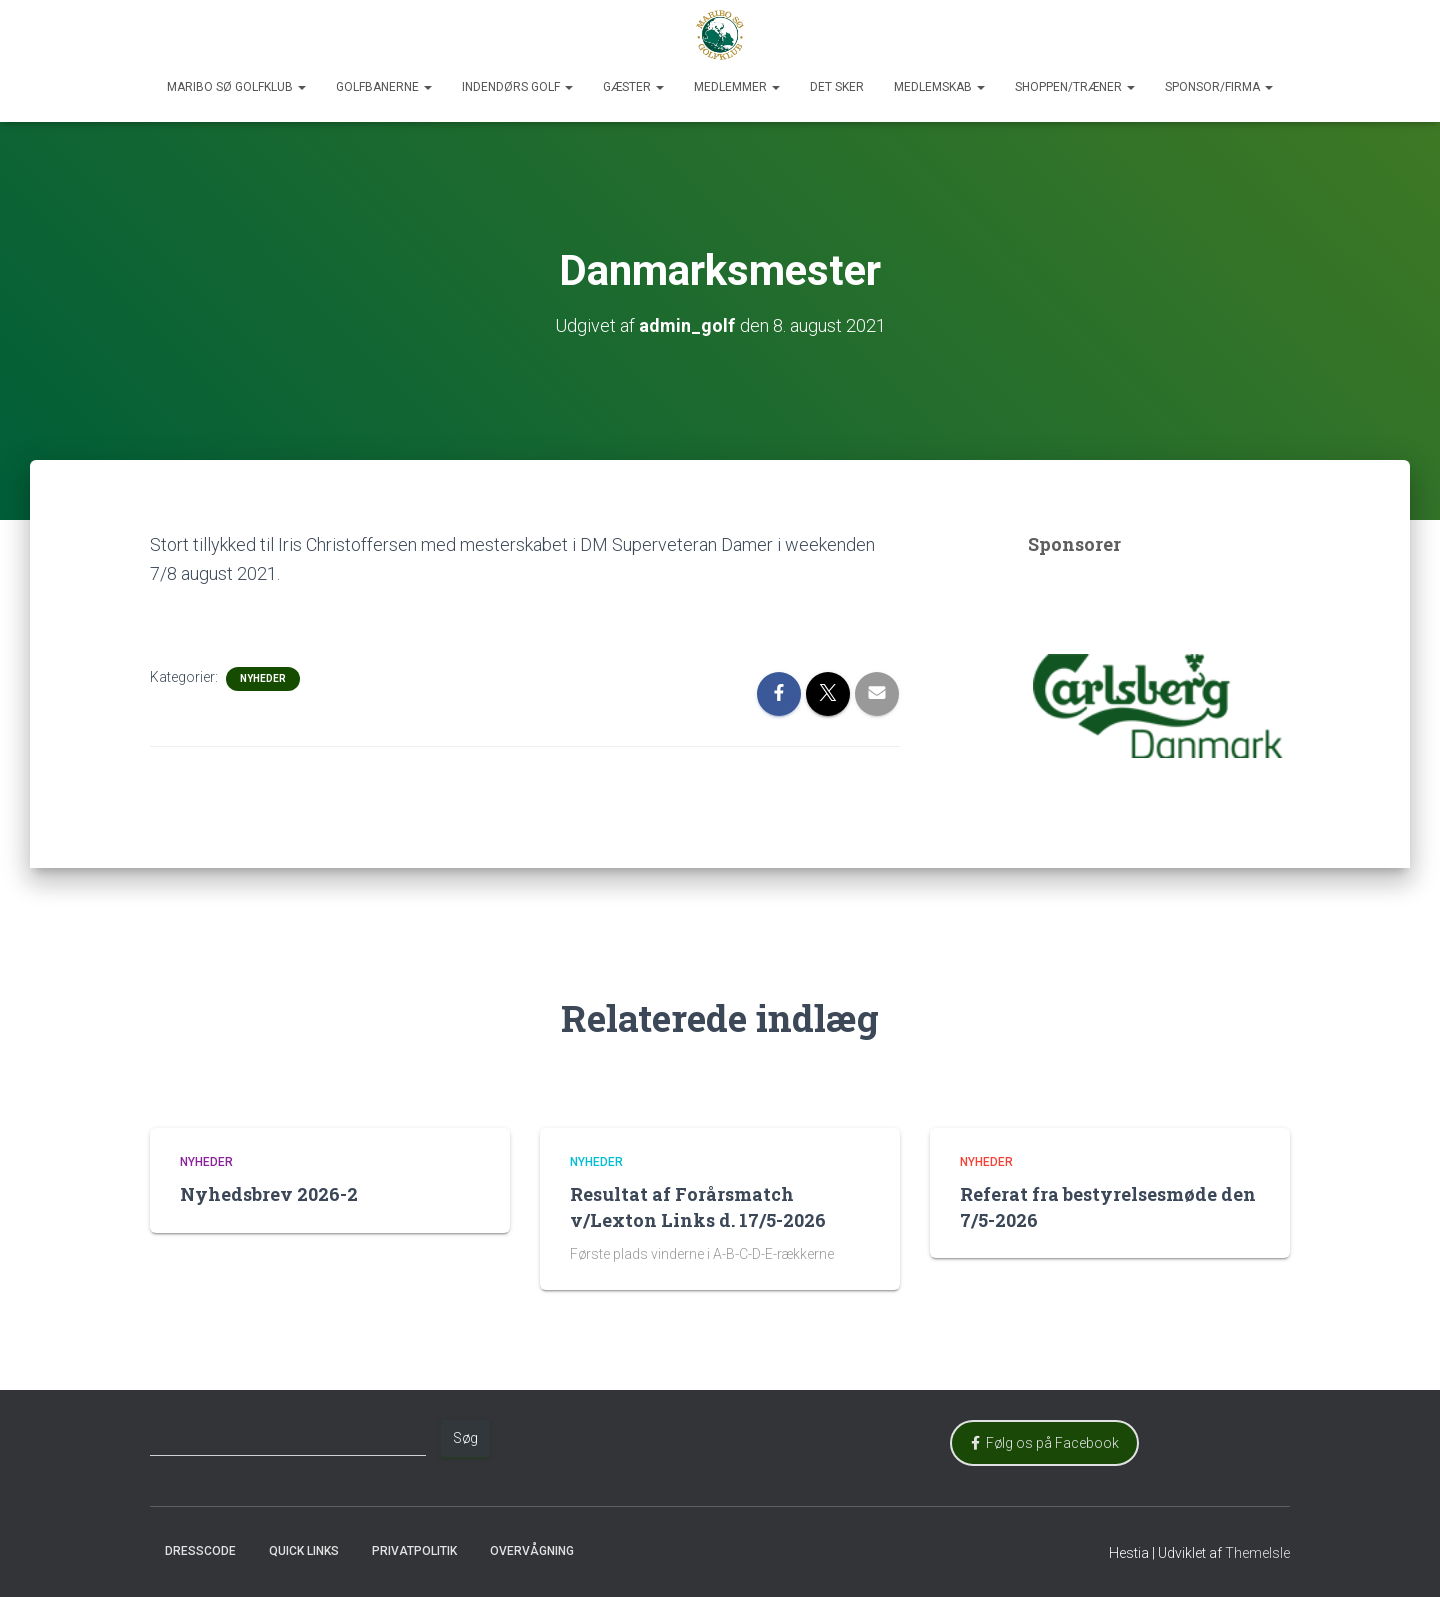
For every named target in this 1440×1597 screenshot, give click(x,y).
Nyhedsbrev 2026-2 (269, 1194)
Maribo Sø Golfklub (236, 87)
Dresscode (200, 1551)
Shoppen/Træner (1075, 87)
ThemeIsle (1257, 1553)
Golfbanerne (384, 87)
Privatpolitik (414, 1551)
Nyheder (263, 678)
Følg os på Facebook (1045, 1443)
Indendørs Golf (517, 87)
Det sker (837, 87)
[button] (301, 87)
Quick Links (304, 1551)
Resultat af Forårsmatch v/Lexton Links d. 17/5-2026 (698, 1206)
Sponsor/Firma (1219, 87)
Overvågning (532, 1551)
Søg (465, 1438)
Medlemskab (939, 87)
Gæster (633, 87)
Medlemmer (737, 87)
